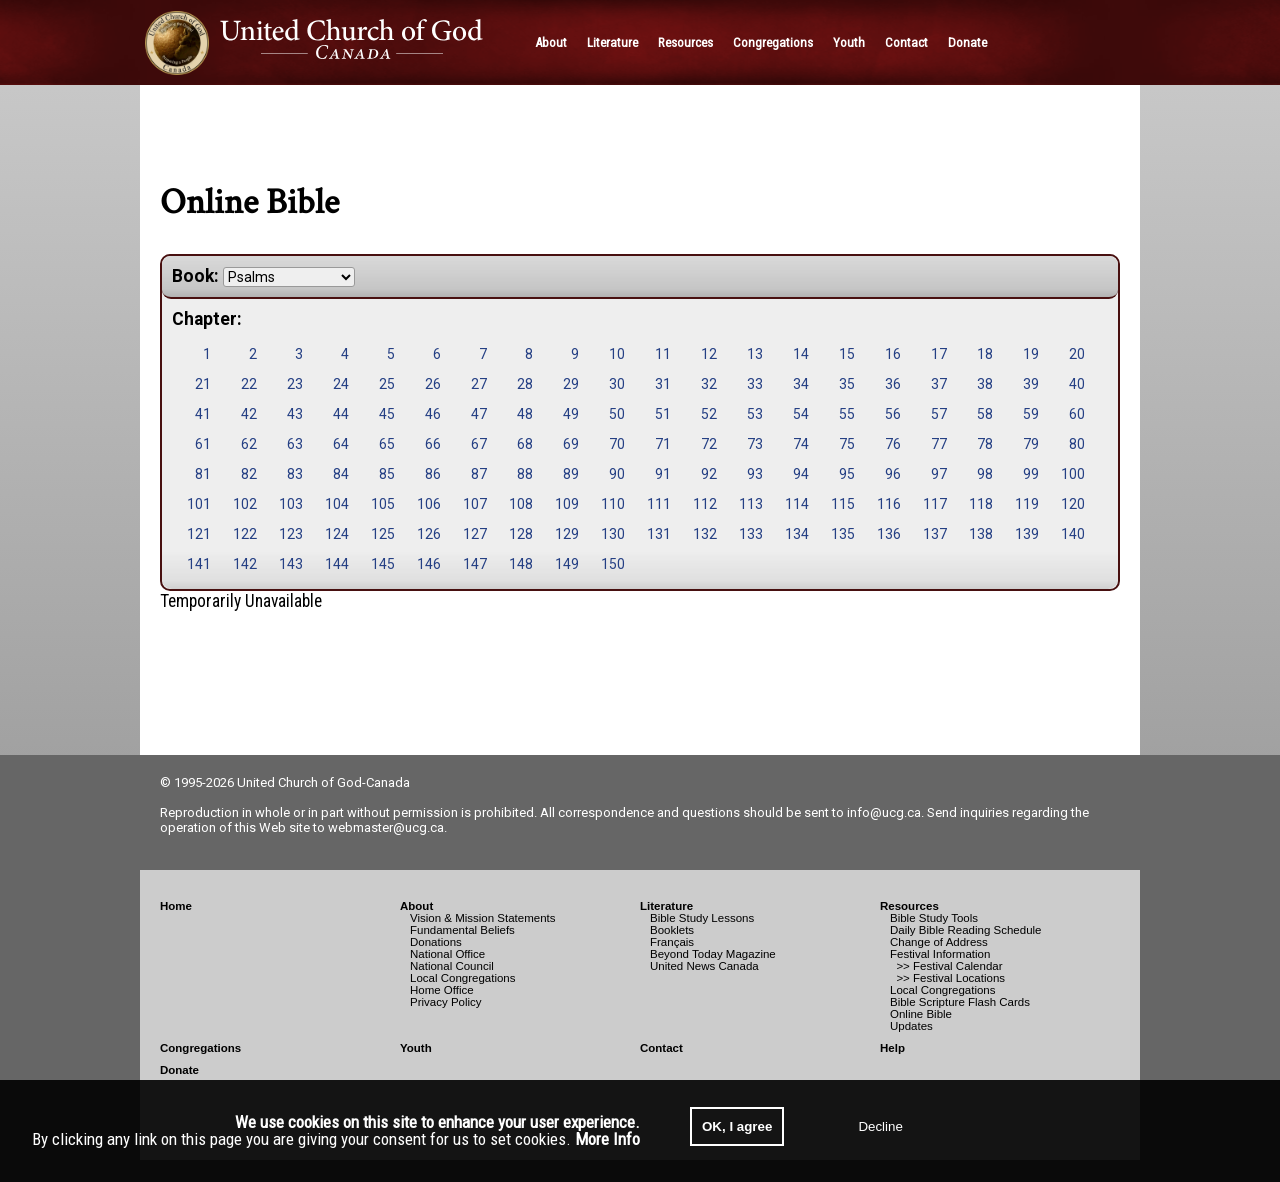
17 (939, 354)
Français (672, 942)
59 (1031, 414)
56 (893, 414)
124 (337, 534)
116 (889, 504)
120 (1073, 504)
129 (567, 534)
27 (479, 384)
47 (479, 414)
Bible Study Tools (934, 918)
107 (475, 504)
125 (383, 534)
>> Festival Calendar (946, 966)
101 (199, 504)
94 (801, 474)
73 (755, 444)
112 (705, 504)
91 (663, 474)
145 (383, 564)
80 (1077, 444)
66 (433, 444)
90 (617, 474)
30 (617, 384)
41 (203, 414)
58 (985, 414)
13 (755, 354)
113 (751, 504)
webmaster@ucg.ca (386, 827)
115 (843, 504)
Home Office (442, 990)
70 (617, 444)
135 (843, 534)
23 (295, 384)
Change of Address (939, 942)
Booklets (672, 930)
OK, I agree (737, 1126)
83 (295, 474)
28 (525, 384)
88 (525, 474)
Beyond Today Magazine (713, 954)
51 (663, 414)
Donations (436, 942)
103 (291, 504)
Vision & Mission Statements (483, 918)
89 (571, 474)
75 (847, 444)
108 (521, 504)
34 (801, 384)
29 (571, 384)
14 (801, 354)
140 (1073, 534)
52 (709, 414)
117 (935, 504)
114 (797, 504)
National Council (452, 966)
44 (341, 414)
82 (249, 474)
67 (479, 444)
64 (341, 444)
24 (341, 384)
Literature (666, 906)
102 (245, 504)
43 (295, 414)
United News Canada (704, 966)
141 (199, 564)
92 (709, 474)
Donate (179, 1070)
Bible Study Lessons (702, 918)
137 (935, 534)
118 (981, 504)
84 (341, 474)
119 (1027, 504)
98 (985, 474)
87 (479, 474)
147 (475, 564)
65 (387, 444)
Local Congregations (463, 978)
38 (985, 384)
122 (245, 534)
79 (1031, 444)
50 (617, 414)
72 (709, 444)
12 (709, 354)
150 (613, 564)
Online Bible (921, 1014)
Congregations (200, 1048)
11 (663, 354)
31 (663, 384)
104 (337, 504)
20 (1077, 354)
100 (1073, 474)
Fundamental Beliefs (462, 930)
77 (939, 444)
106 (429, 504)
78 (985, 444)
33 (755, 384)
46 (433, 414)
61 (203, 444)
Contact (661, 1048)
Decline (880, 1126)
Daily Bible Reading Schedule (966, 930)
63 (295, 444)
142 (245, 564)
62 (249, 444)
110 (613, 504)
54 (801, 414)
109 (567, 504)
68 (525, 444)
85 (387, 474)
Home (176, 906)
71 (663, 444)
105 (383, 504)
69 (571, 444)
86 (433, 474)
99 (1031, 474)
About (416, 906)
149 (567, 564)
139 (1027, 534)
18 (985, 354)
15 (847, 354)
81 (203, 474)
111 (659, 504)
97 (939, 474)
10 (617, 354)
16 (893, 354)
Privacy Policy (446, 1002)
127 (475, 534)
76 (893, 444)
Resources (909, 906)
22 (249, 384)
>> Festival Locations (947, 978)
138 (981, 534)
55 (847, 414)
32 (709, 384)
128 (521, 534)
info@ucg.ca (884, 812)
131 (659, 534)
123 (291, 534)
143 (291, 564)
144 (337, 564)
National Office (447, 954)
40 (1077, 384)
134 (797, 534)
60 (1077, 414)
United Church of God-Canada (323, 782)
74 (801, 444)
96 (893, 474)
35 (847, 384)
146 (429, 564)
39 (1031, 384)
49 (571, 414)
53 (755, 414)
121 (199, 534)
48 (525, 414)
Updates (911, 1026)
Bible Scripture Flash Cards (960, 1002)
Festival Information (940, 954)
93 (755, 474)
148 (521, 564)
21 (203, 384)
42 (249, 414)
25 (387, 384)
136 (889, 534)
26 (433, 384)
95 (847, 474)
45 (387, 414)
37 (939, 384)
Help (892, 1048)
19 (1031, 354)
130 (613, 534)
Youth (416, 1048)
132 (705, 534)
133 (751, 534)
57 (939, 414)
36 (893, 384)
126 (429, 534)
